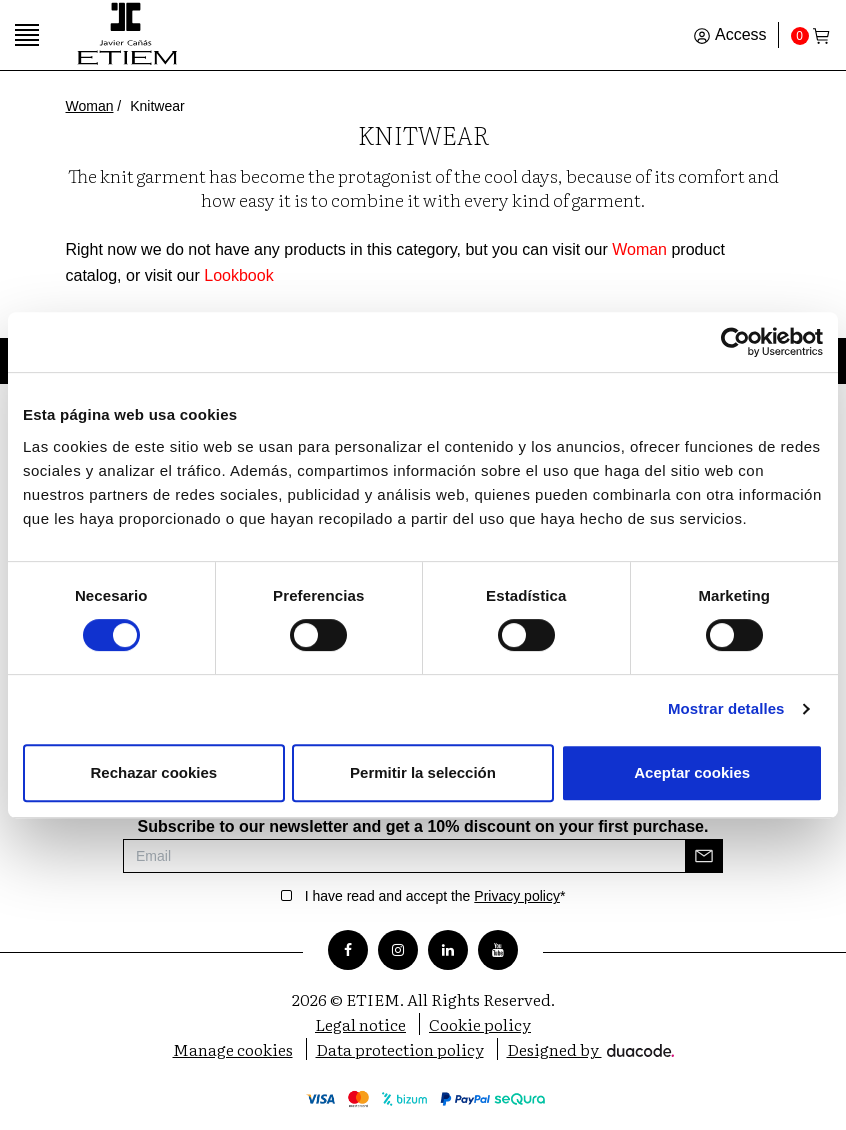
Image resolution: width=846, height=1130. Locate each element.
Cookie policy (480, 1024)
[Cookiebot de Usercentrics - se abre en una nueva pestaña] (735, 342)
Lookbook (238, 275)
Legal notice (360, 1024)
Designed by (590, 1049)
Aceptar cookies (692, 772)
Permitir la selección (423, 772)
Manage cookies (233, 1049)
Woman (90, 106)
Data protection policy (400, 1049)
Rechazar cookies (153, 772)
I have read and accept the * (435, 896)
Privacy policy (517, 896)
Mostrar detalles (726, 708)
